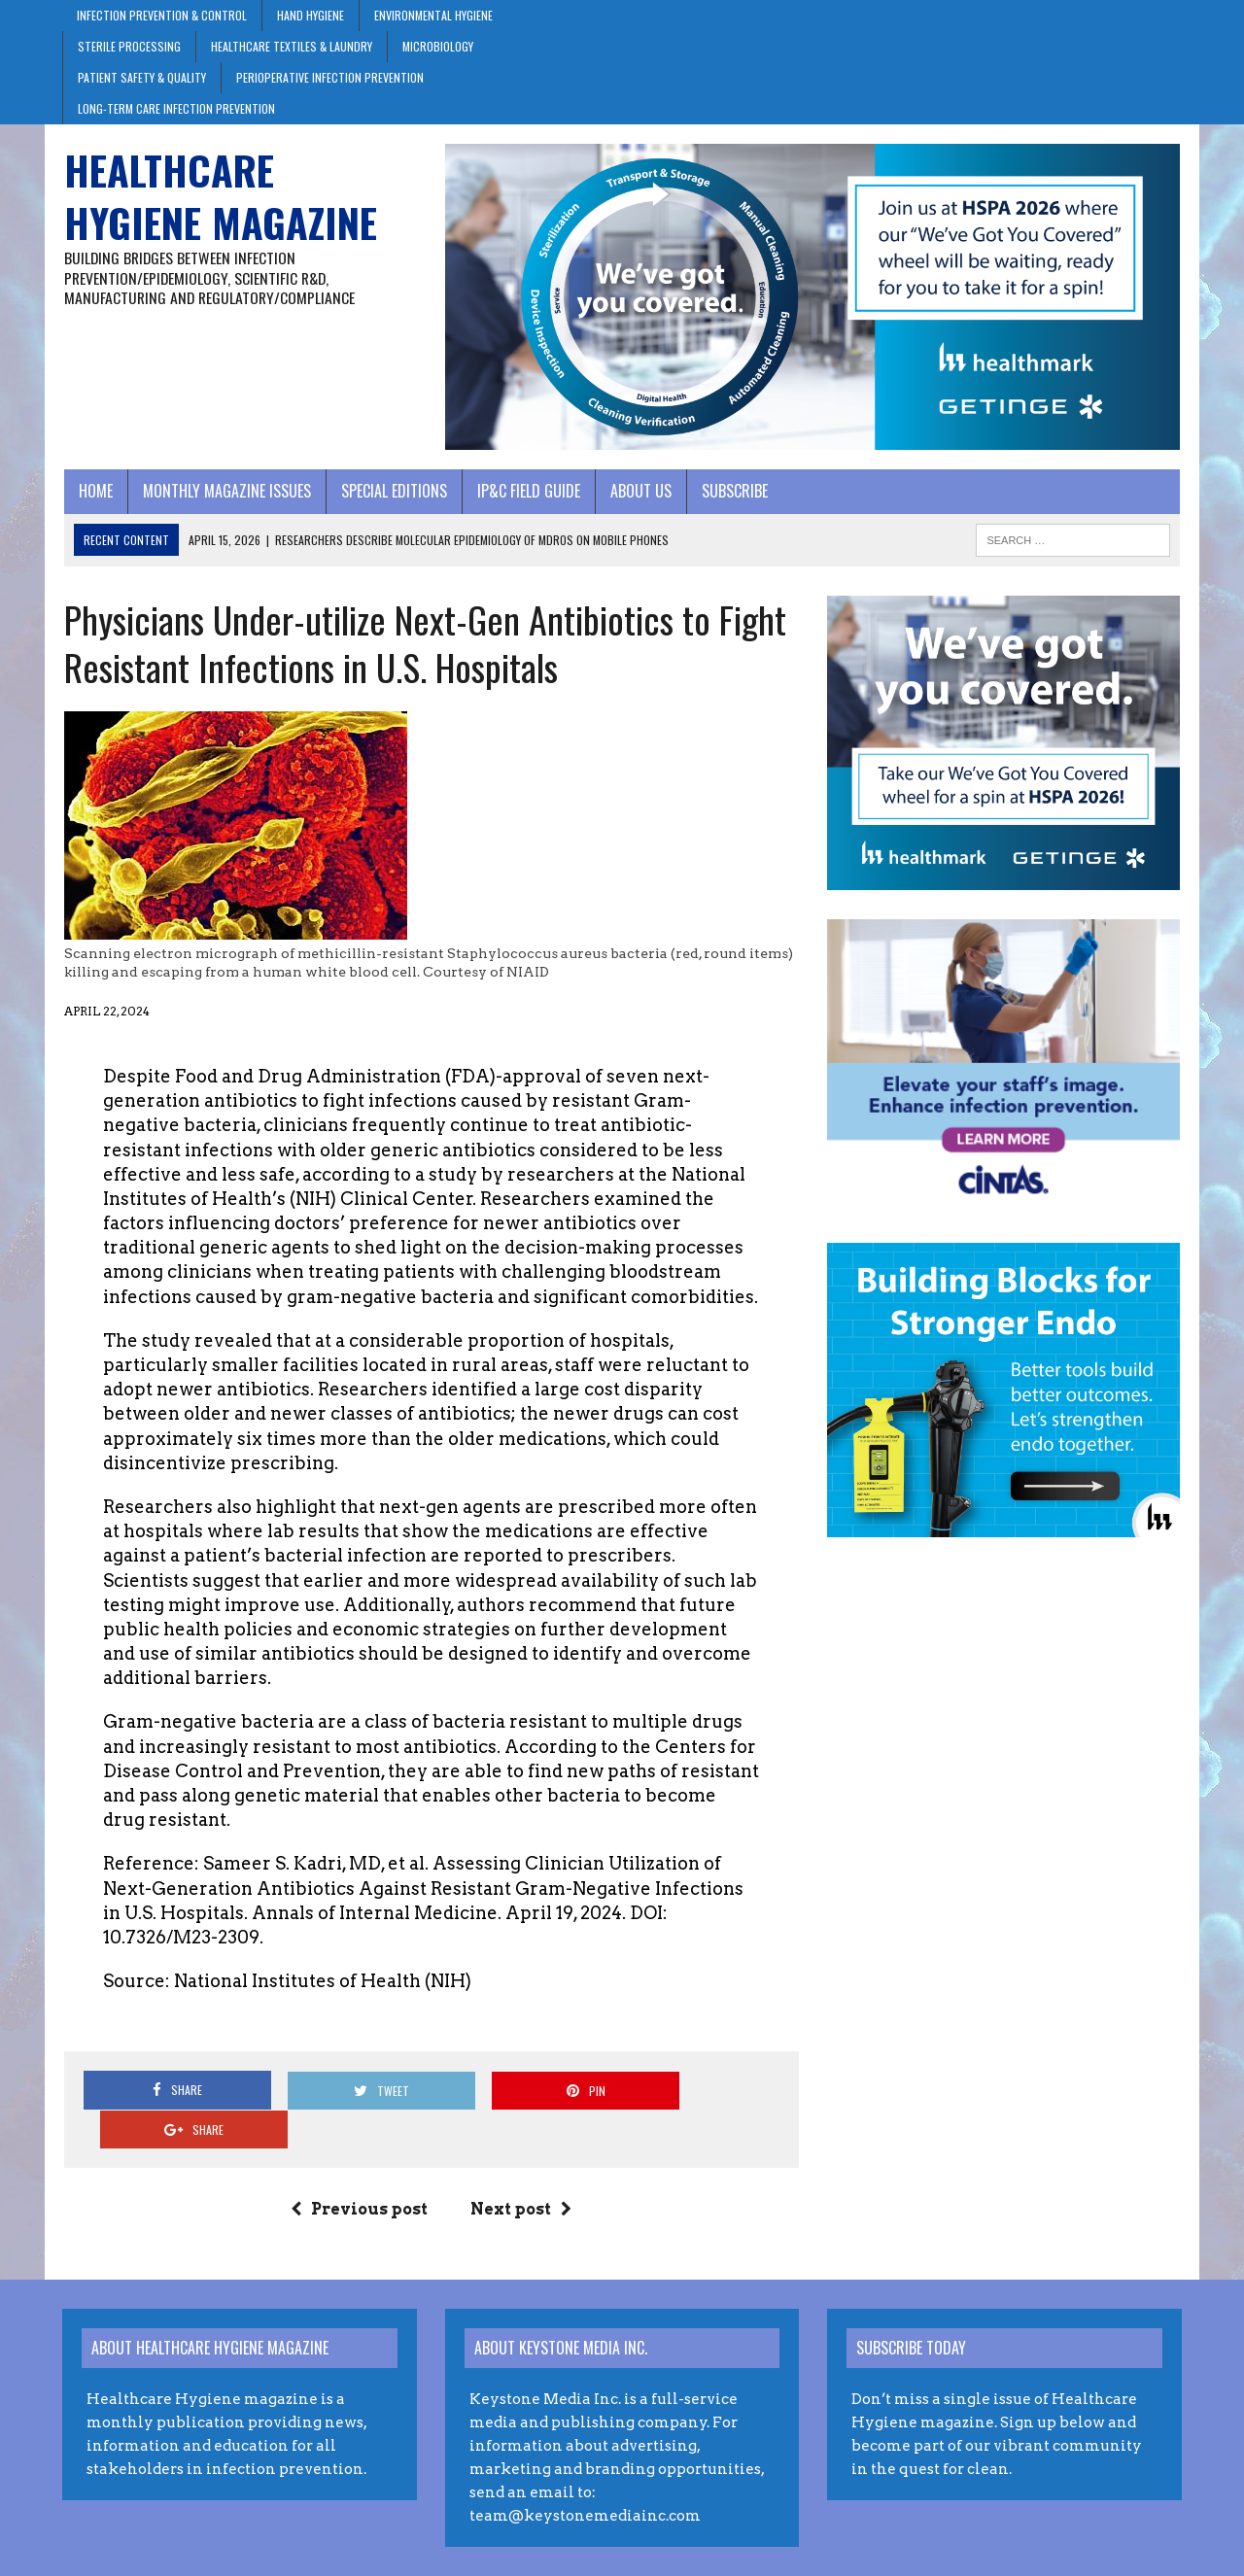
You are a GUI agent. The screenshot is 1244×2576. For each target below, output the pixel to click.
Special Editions (392, 491)
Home (94, 491)
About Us (639, 491)
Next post (520, 2170)
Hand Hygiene (310, 15)
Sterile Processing (129, 46)
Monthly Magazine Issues (225, 491)
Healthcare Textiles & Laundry (291, 46)
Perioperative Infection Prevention (330, 77)
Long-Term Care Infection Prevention (176, 108)
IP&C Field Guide (526, 491)
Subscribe (733, 491)
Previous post (359, 2170)
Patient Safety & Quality (142, 77)
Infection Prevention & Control (162, 15)
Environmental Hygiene (433, 15)
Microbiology (437, 46)
